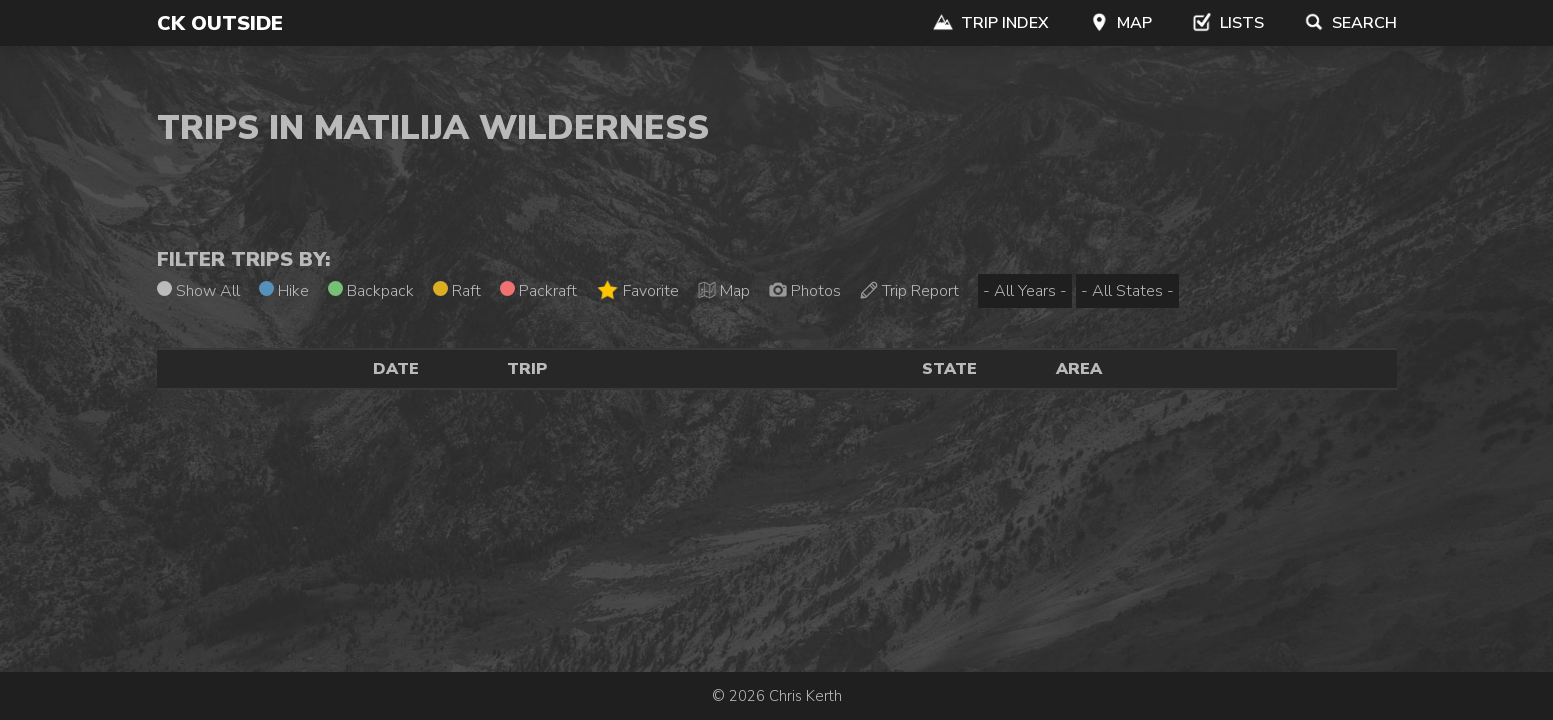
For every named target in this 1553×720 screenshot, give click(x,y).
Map (1120, 23)
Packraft (538, 291)
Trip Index (991, 23)
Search (1350, 23)
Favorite (637, 290)
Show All (198, 291)
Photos (805, 291)
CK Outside (220, 23)
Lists (1228, 23)
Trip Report (909, 291)
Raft (457, 291)
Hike (284, 291)
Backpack (371, 291)
